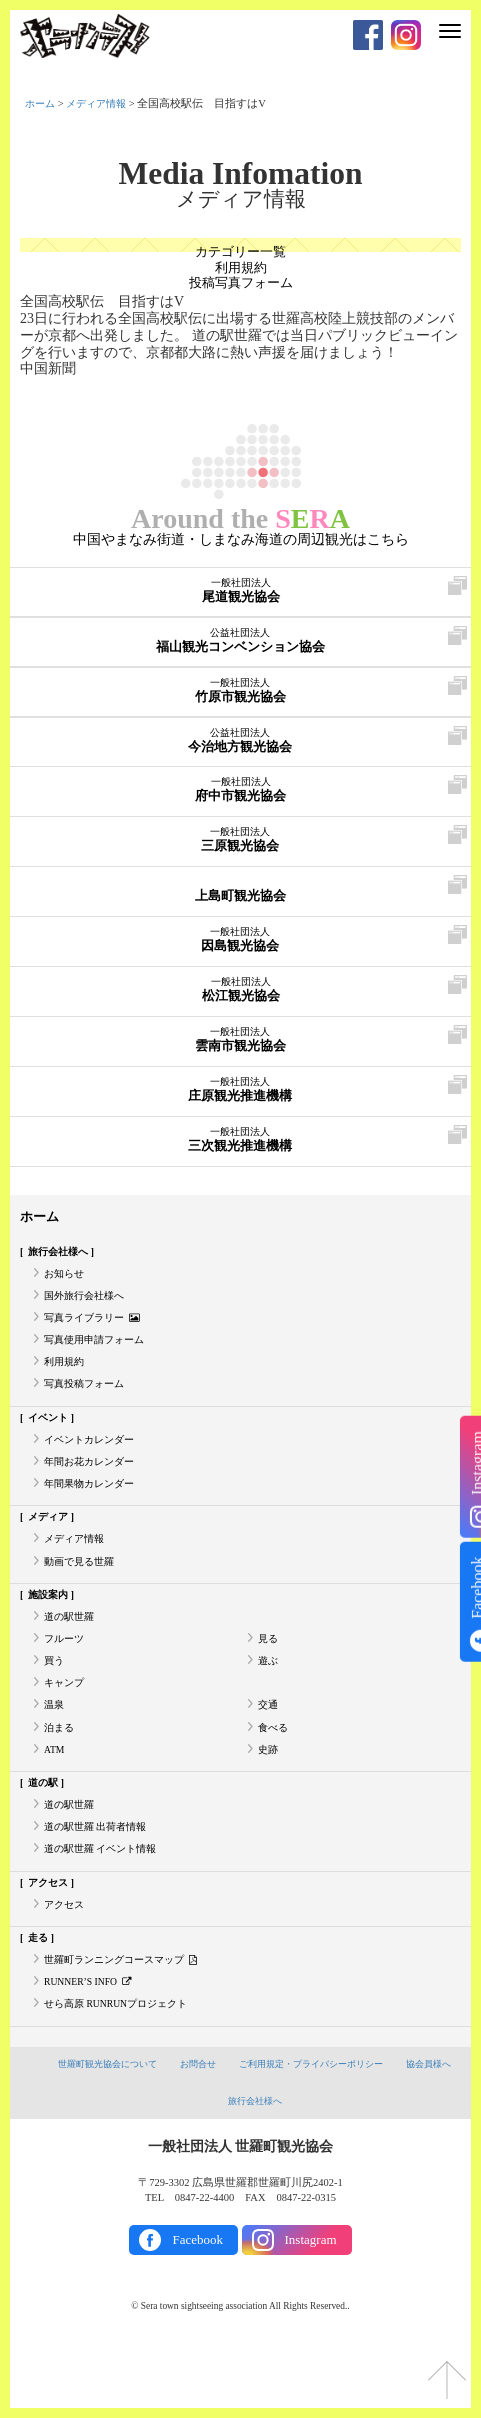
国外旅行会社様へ (88, 1303)
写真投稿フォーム (88, 1400)
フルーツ (66, 1674)
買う (55, 1698)
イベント (51, 1435)
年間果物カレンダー (93, 1507)
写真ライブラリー (96, 1328)
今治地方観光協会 (240, 743)
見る (269, 1674)
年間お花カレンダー (93, 1483)
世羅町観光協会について (131, 2130)
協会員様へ (213, 2166)
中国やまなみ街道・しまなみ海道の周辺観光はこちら (241, 542)
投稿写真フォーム (241, 286)
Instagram (311, 2306)
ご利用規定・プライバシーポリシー (353, 2130)
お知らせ (66, 1279)
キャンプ (66, 1722)
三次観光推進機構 (240, 1142)
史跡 (269, 1795)
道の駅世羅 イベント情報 (106, 1902)
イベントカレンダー (93, 1459)
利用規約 (241, 269)
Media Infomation (240, 174)
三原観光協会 (240, 842)
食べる (274, 1771)
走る (40, 1997)
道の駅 (45, 1830)
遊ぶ (269, 1698)
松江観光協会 (240, 992)
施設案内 (51, 1626)
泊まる (60, 1771)
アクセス (51, 1937)
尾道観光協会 (240, 593)
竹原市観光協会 (240, 693)
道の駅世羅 (71, 1650)
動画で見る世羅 (82, 1591)
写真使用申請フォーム (99, 1351)
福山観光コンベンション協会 (240, 643)
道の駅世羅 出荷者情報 (100, 1878)
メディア (51, 1542)
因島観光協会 (240, 942)
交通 (269, 1746)
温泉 (55, 1746)
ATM (55, 1795)
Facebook (197, 2306)
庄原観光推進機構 (240, 1092)
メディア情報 (102, 103)
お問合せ (230, 2130)
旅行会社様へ (62, 1255)
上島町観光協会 (240, 892)
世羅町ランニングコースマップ (128, 2022)
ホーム (41, 103)
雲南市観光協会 (240, 1042)
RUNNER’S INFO (92, 2046)
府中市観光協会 (240, 792)
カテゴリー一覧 (241, 252)
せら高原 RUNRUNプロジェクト (122, 2069)
